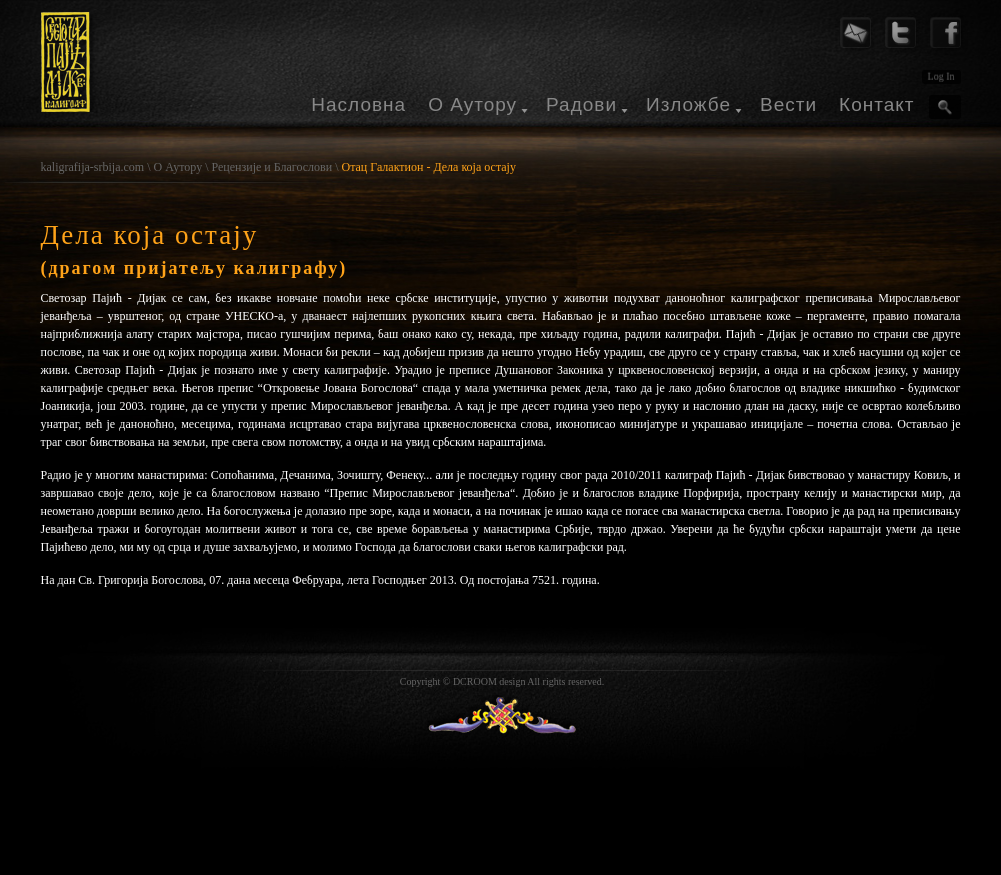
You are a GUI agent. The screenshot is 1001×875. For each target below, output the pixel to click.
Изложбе (688, 104)
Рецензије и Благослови (271, 167)
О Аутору (472, 104)
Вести (788, 104)
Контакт (876, 104)
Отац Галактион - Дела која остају (428, 167)
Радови (581, 104)
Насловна (358, 104)
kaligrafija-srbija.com (93, 167)
